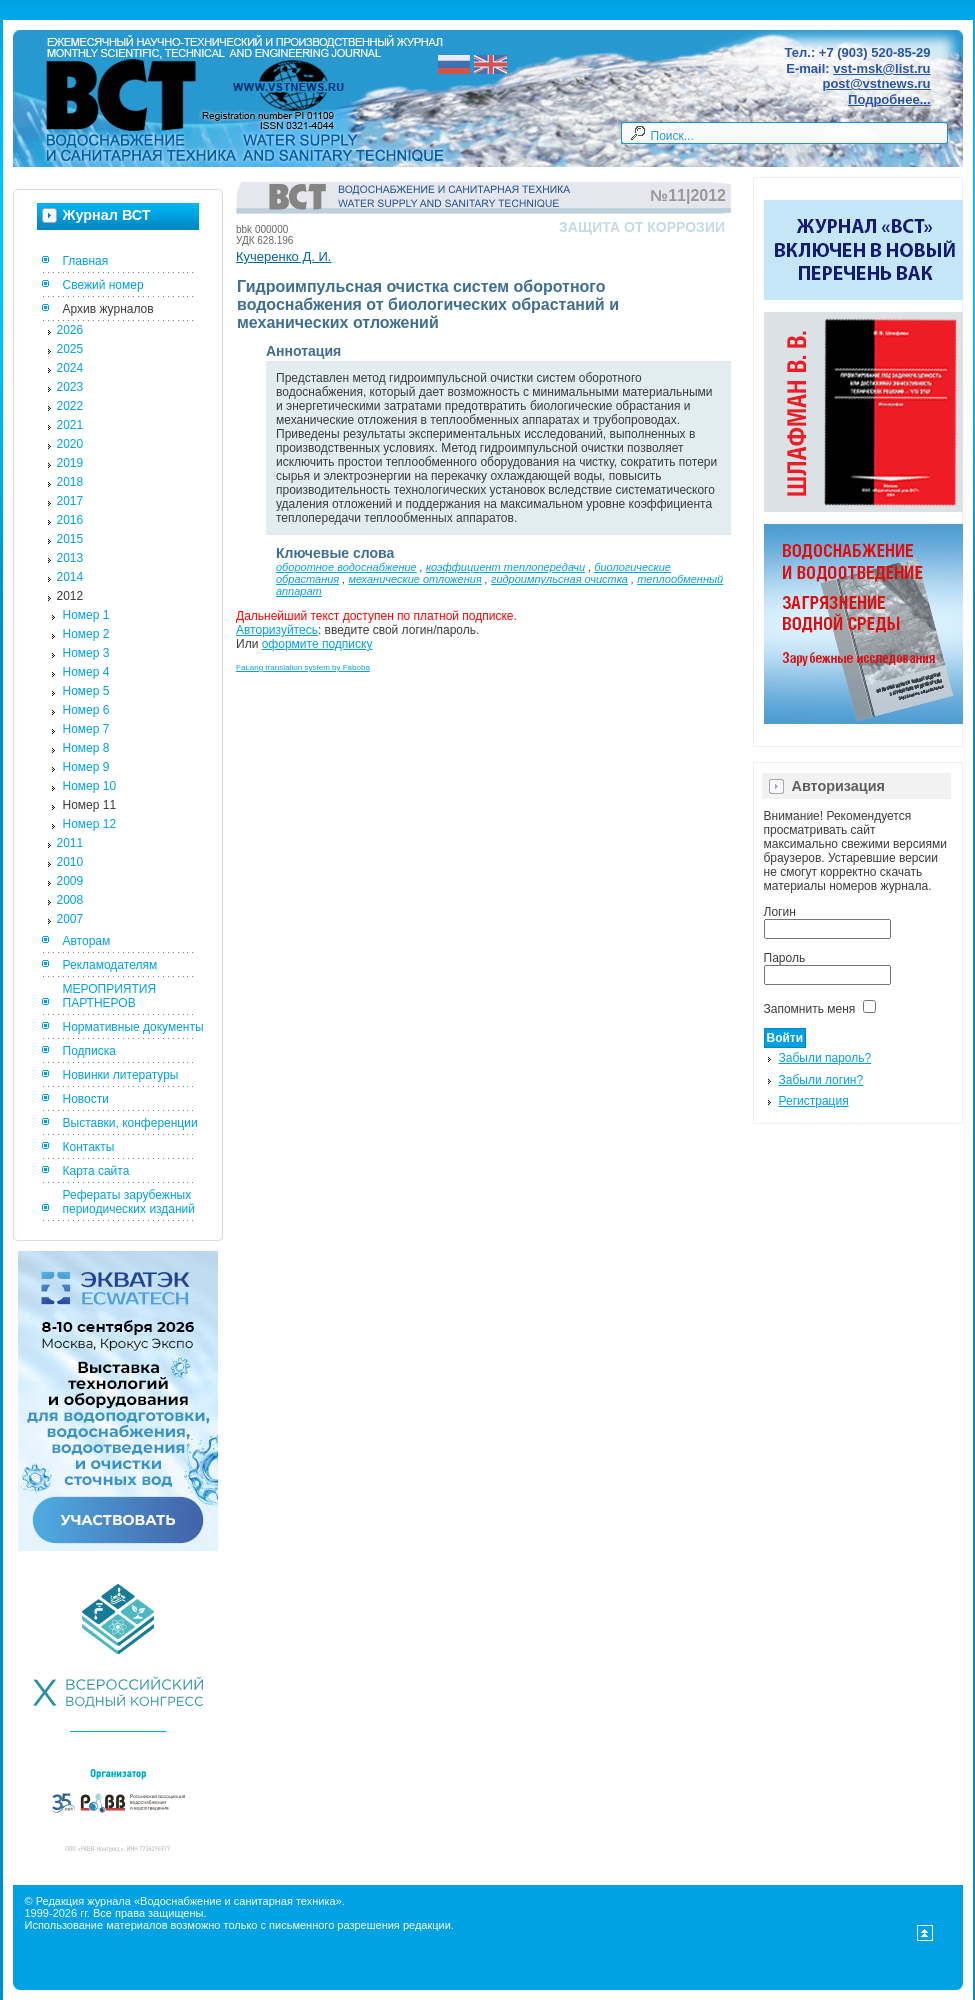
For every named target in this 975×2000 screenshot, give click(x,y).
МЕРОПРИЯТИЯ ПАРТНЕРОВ (110, 996)
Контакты (89, 1147)
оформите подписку (317, 644)
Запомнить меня (810, 1009)
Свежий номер (103, 285)
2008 (70, 900)
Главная (86, 261)
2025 (70, 349)
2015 (70, 539)
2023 (70, 387)
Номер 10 (90, 786)
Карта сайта (96, 1171)
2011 (70, 843)
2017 (70, 501)
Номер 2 (86, 634)
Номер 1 (86, 615)
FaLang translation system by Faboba (303, 667)
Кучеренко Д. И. (283, 256)
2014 (70, 577)
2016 (70, 520)
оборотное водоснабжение (346, 567)
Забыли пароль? (825, 1058)
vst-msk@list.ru (881, 68)
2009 (70, 881)
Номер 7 (86, 729)
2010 (70, 862)
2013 (70, 558)
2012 (70, 596)
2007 (70, 919)
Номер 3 (86, 653)
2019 (70, 463)
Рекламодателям (110, 965)
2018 (70, 482)
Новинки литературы (121, 1075)
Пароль (785, 958)
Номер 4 (86, 672)
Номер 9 (86, 767)
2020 (70, 444)
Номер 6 (86, 710)
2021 (70, 425)
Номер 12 (90, 824)
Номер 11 (90, 805)
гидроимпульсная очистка (559, 579)
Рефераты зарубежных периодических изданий (129, 1202)
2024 (70, 368)
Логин (780, 912)
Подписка (89, 1051)
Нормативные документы (133, 1027)
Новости (86, 1099)
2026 (70, 330)
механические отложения (414, 579)
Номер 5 (86, 691)
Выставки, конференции (130, 1123)
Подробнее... (889, 99)
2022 (70, 406)
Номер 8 (86, 748)
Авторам (87, 941)
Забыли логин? (821, 1080)
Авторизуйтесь (277, 630)
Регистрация (814, 1101)
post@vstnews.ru (876, 83)
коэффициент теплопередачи (505, 567)
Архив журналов (108, 309)
